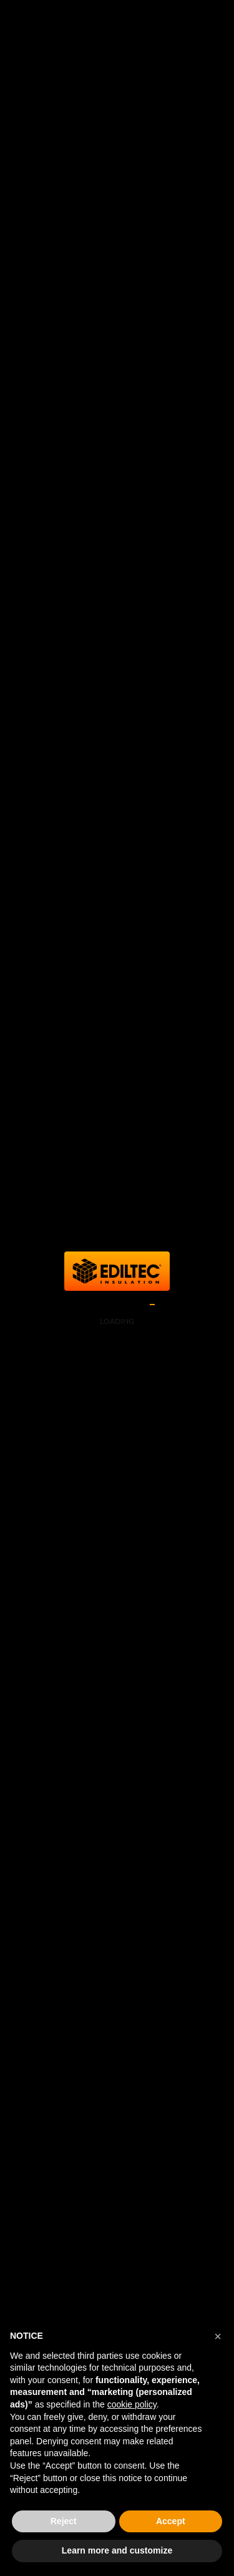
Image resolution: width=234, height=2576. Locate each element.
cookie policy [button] (132, 2404)
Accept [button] (170, 2521)
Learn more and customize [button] (117, 2550)
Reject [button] (64, 2521)
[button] (218, 2336)
